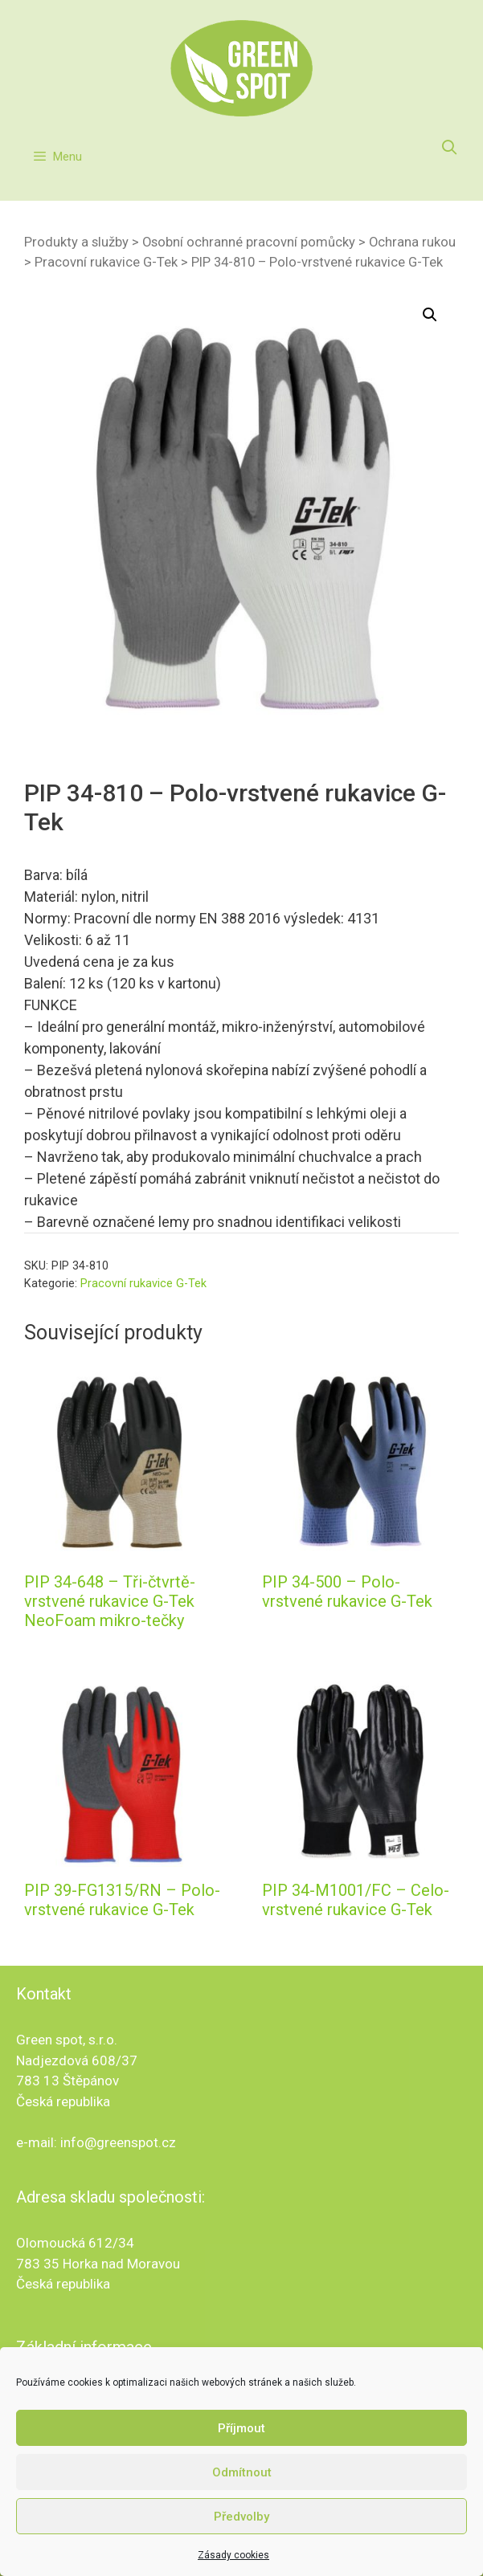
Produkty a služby (76, 242)
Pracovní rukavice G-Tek (106, 262)
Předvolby (241, 2516)
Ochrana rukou (412, 242)
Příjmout (241, 2428)
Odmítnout (242, 2472)
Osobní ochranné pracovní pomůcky (248, 242)
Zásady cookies (233, 2555)
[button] (429, 314)
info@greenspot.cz (118, 2142)
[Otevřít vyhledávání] (449, 147)
